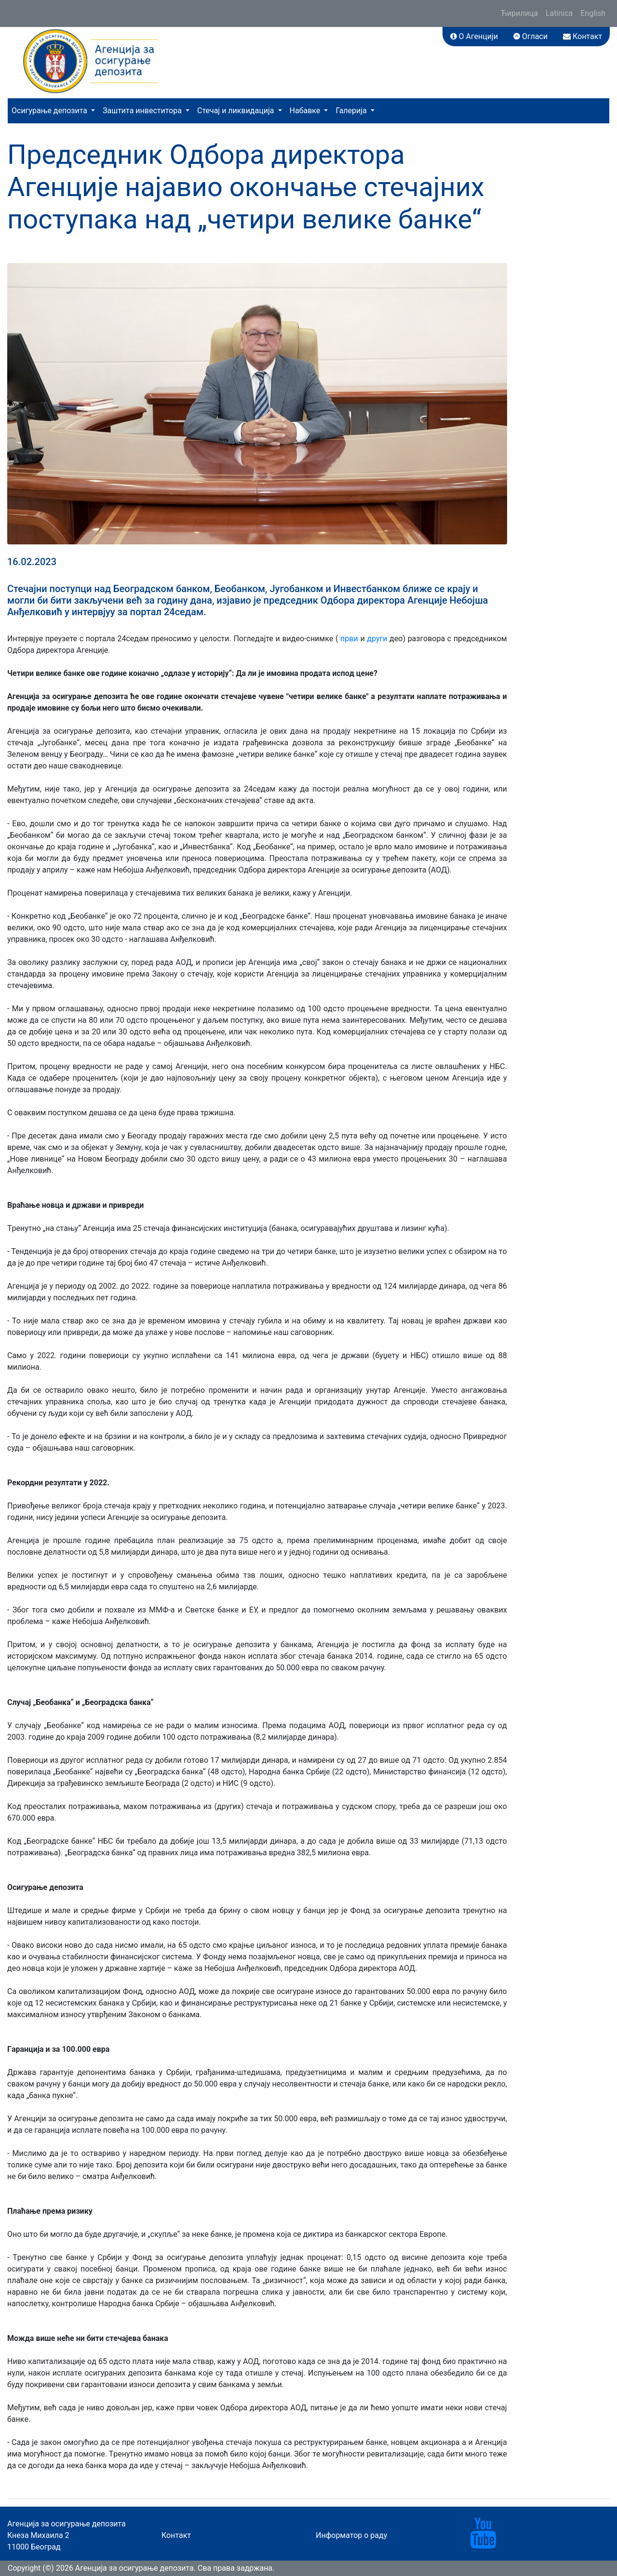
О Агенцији (474, 36)
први (349, 638)
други (378, 638)
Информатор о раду (351, 2535)
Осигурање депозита (50, 110)
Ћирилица (519, 13)
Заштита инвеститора (143, 110)
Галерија (351, 110)
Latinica (559, 13)
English (592, 13)
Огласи (530, 36)
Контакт (582, 36)
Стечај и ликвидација (236, 110)
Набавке (306, 110)
